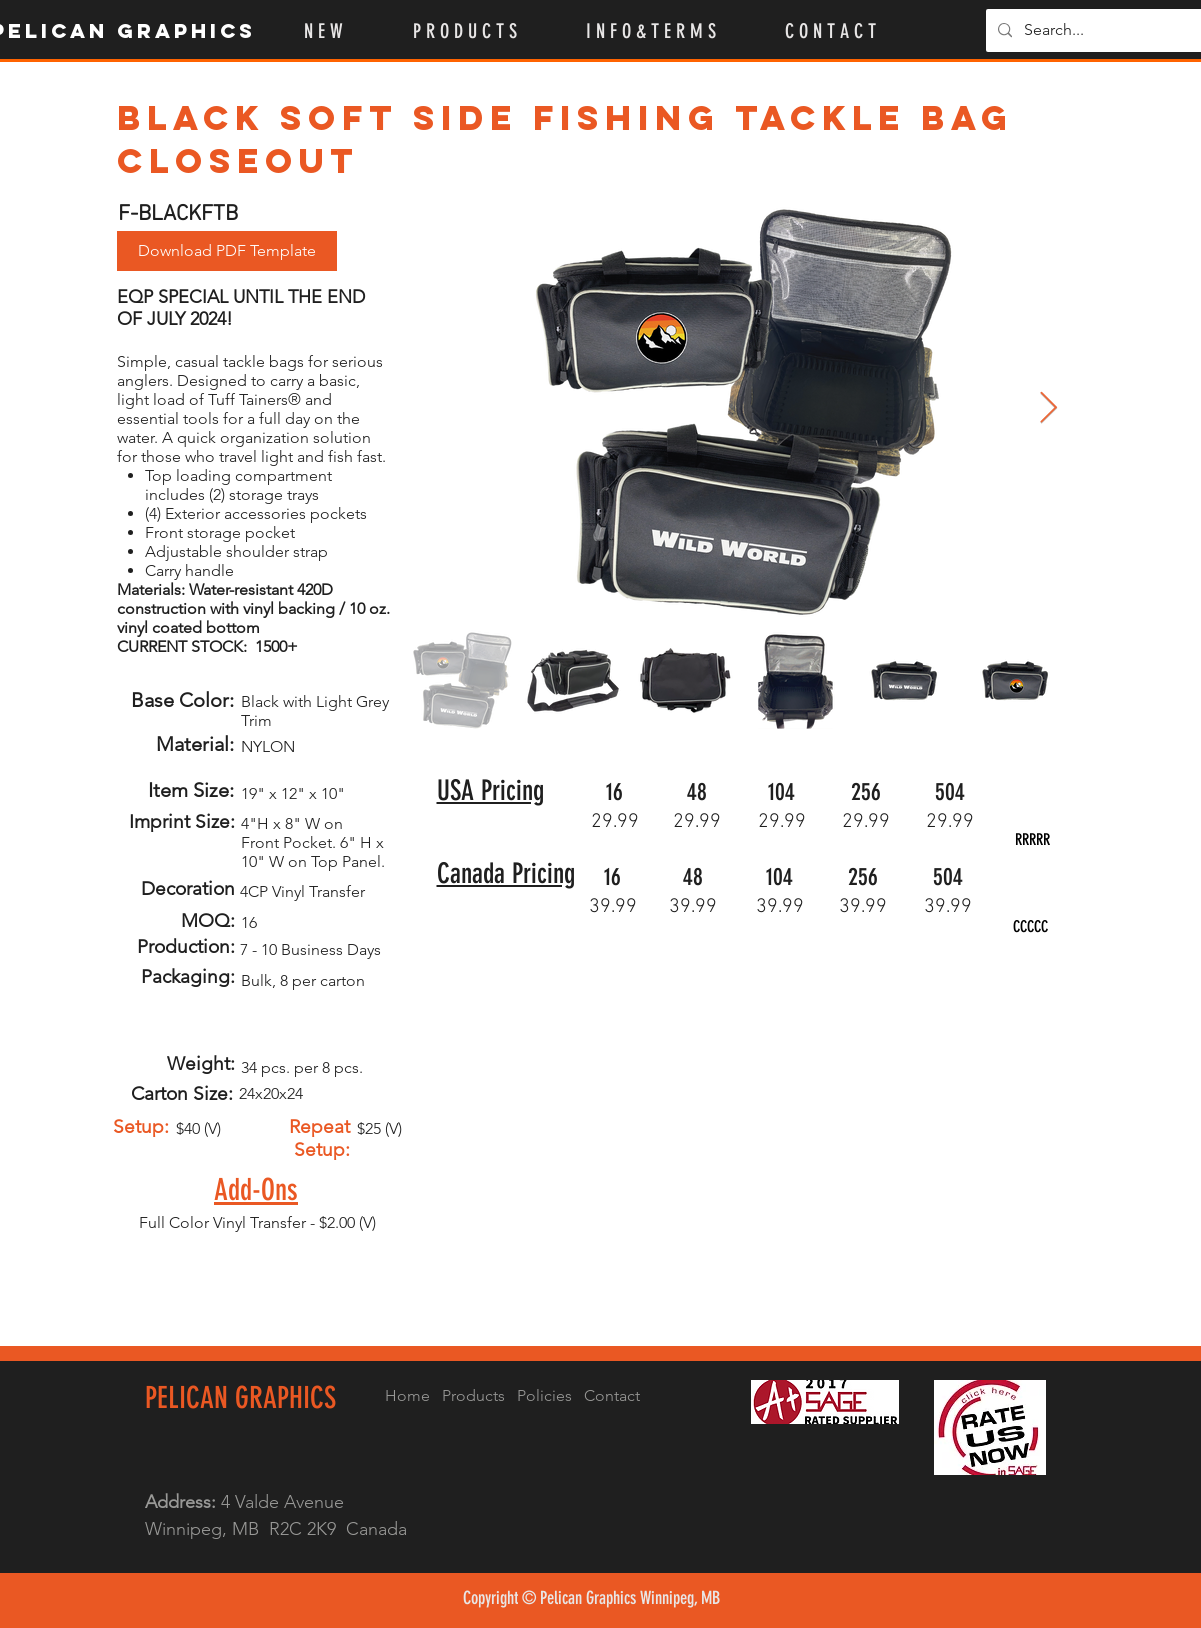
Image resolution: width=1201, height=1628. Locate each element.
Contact (612, 1395)
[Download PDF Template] (227, 251)
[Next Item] (1049, 409)
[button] (484, 31)
